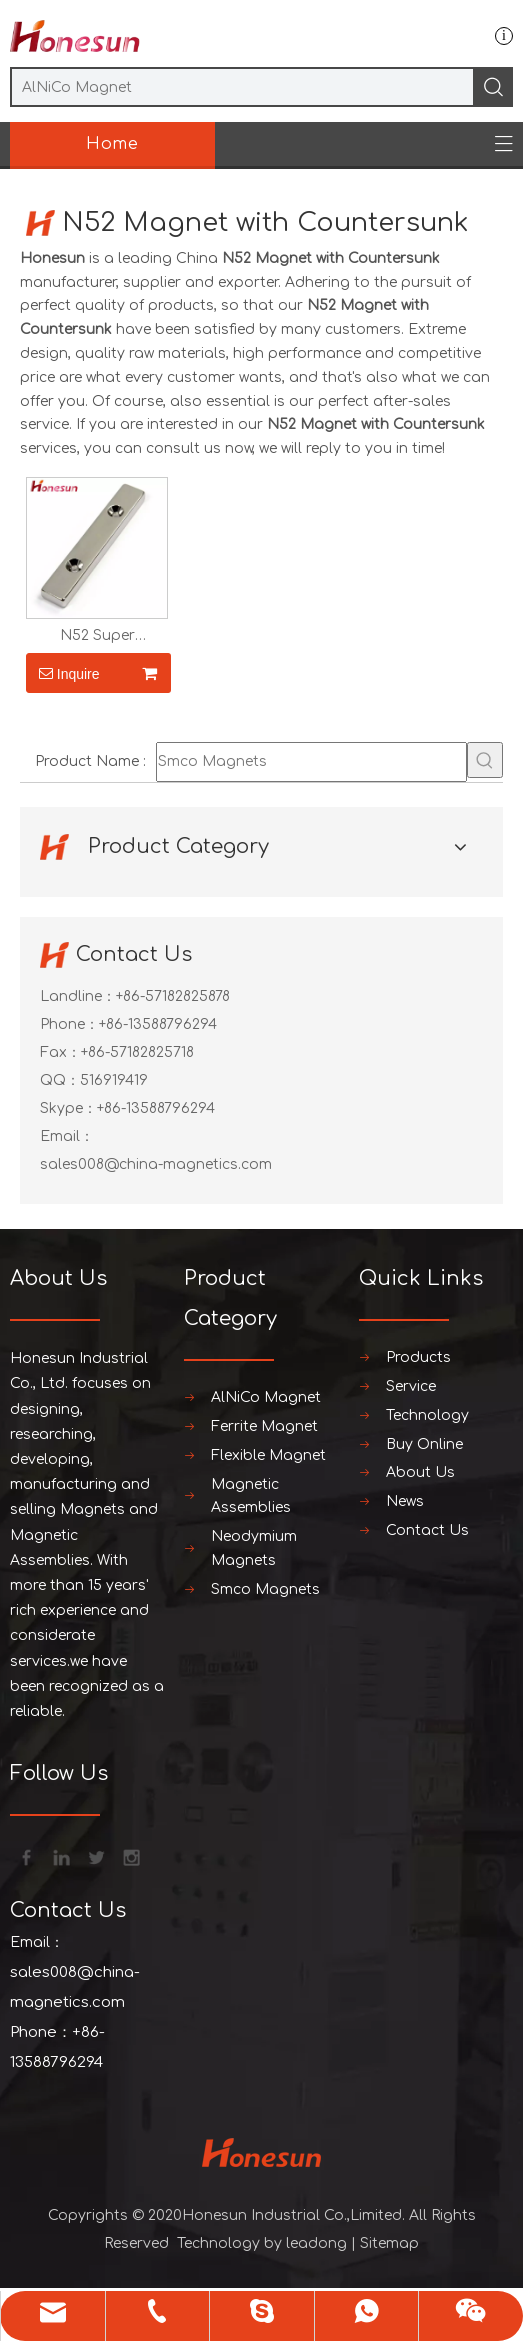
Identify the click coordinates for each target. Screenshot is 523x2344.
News (405, 1501)
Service (411, 1386)
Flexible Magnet (268, 1455)
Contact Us (427, 1530)
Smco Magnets (265, 1589)
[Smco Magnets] (311, 762)
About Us (420, 1472)
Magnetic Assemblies (251, 1496)
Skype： (68, 1108)
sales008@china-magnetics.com (156, 1164)
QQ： (60, 1080)
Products (418, 1357)
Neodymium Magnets (254, 1548)
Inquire (63, 673)
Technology (427, 1415)
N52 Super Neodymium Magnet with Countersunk (97, 636)
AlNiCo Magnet (266, 1397)
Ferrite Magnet (264, 1426)
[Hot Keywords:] (485, 760)
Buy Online (424, 1444)
